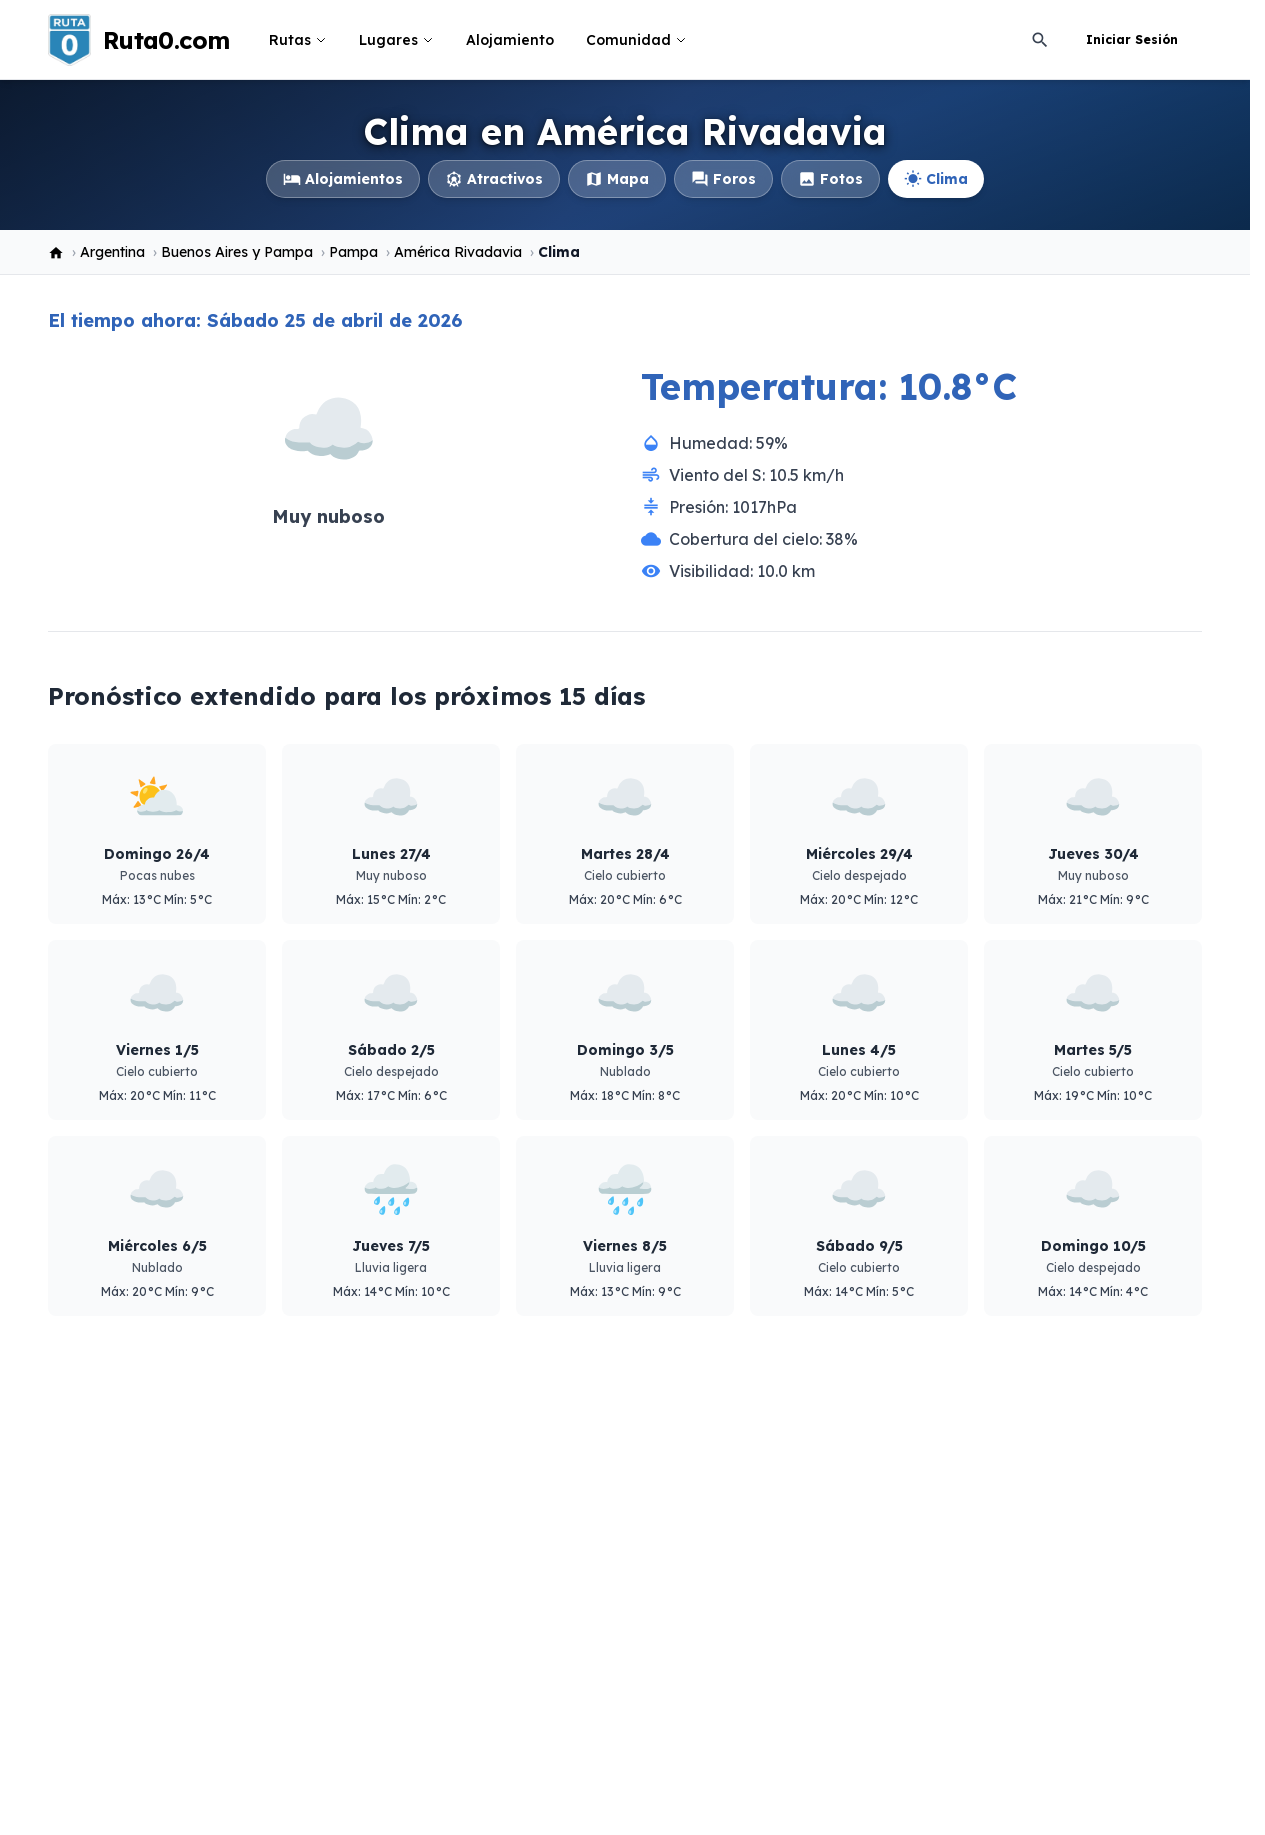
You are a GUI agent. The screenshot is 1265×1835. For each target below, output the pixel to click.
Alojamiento (510, 40)
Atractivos (494, 179)
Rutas (298, 40)
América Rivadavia (458, 252)
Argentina (112, 252)
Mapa (617, 179)
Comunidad (636, 40)
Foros (723, 179)
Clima (936, 179)
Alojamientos (343, 179)
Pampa (353, 252)
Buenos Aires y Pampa (237, 252)
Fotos (830, 179)
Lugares (396, 40)
